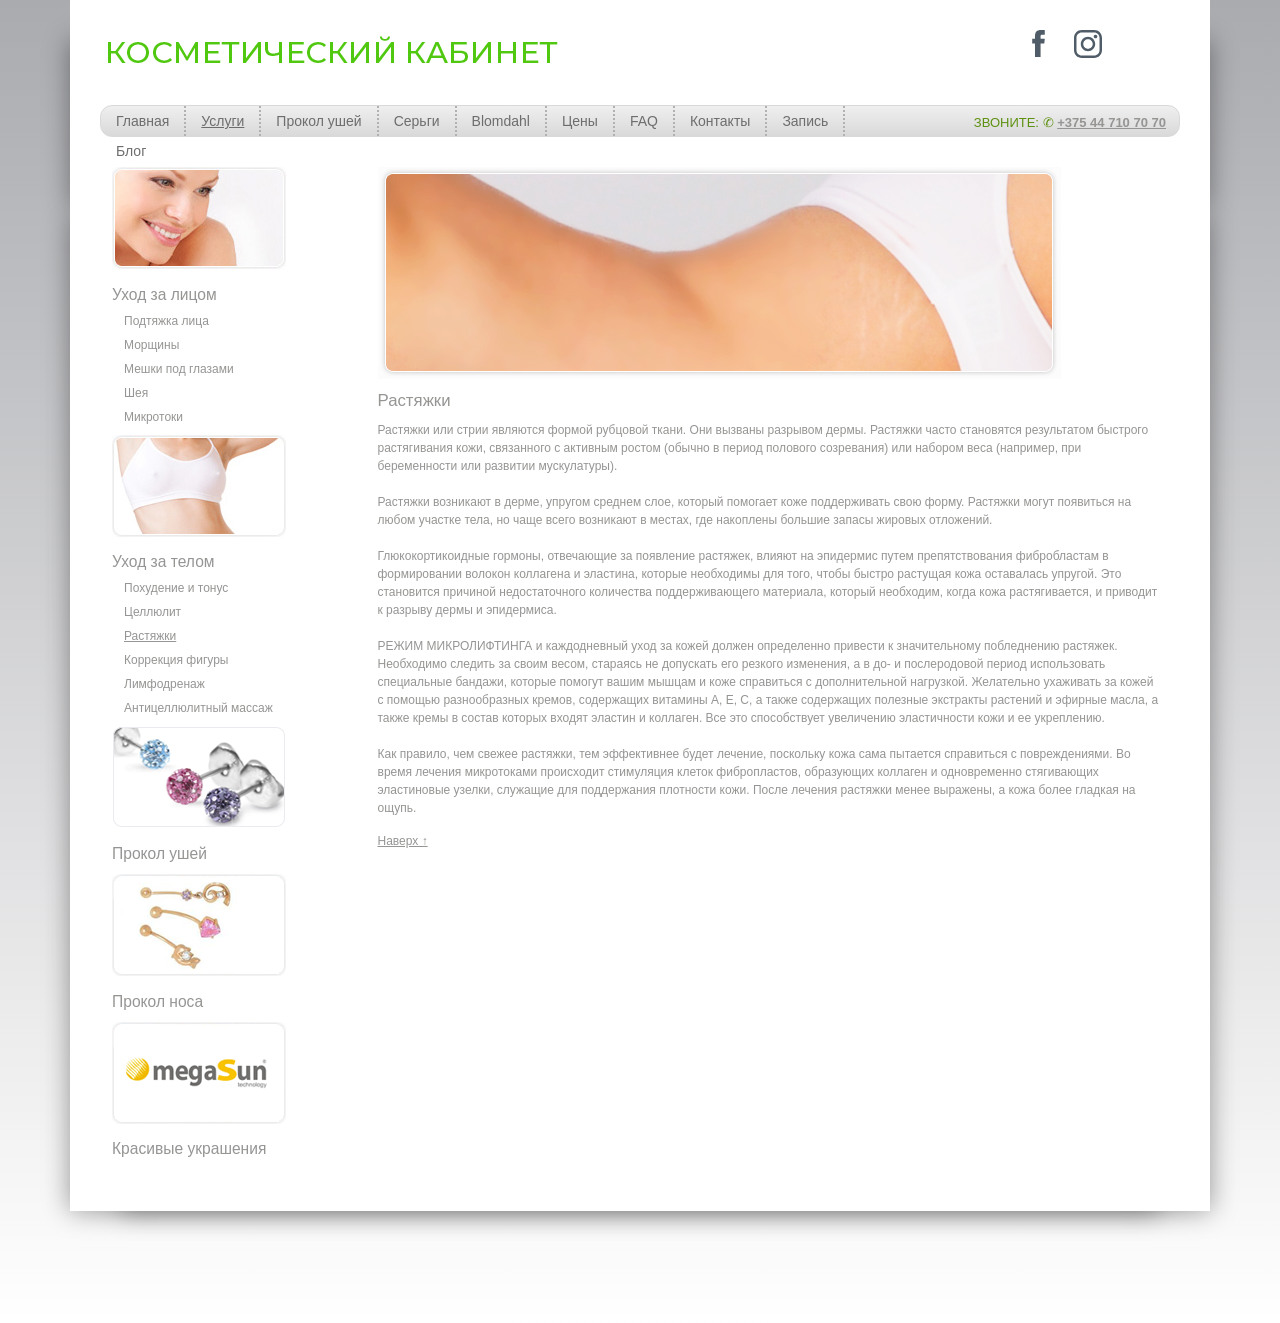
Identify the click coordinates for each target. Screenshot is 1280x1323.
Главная (142, 121)
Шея (136, 393)
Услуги (222, 121)
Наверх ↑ (403, 841)
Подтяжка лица (166, 321)
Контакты (720, 121)
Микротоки (153, 417)
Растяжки (150, 636)
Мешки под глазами (179, 369)
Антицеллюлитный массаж (198, 708)
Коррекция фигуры (176, 660)
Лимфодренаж (164, 684)
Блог (131, 151)
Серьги (417, 121)
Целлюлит (152, 612)
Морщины (151, 345)
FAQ (644, 121)
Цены (580, 121)
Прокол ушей (318, 121)
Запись (805, 121)
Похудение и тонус (176, 588)
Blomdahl (501, 121)
